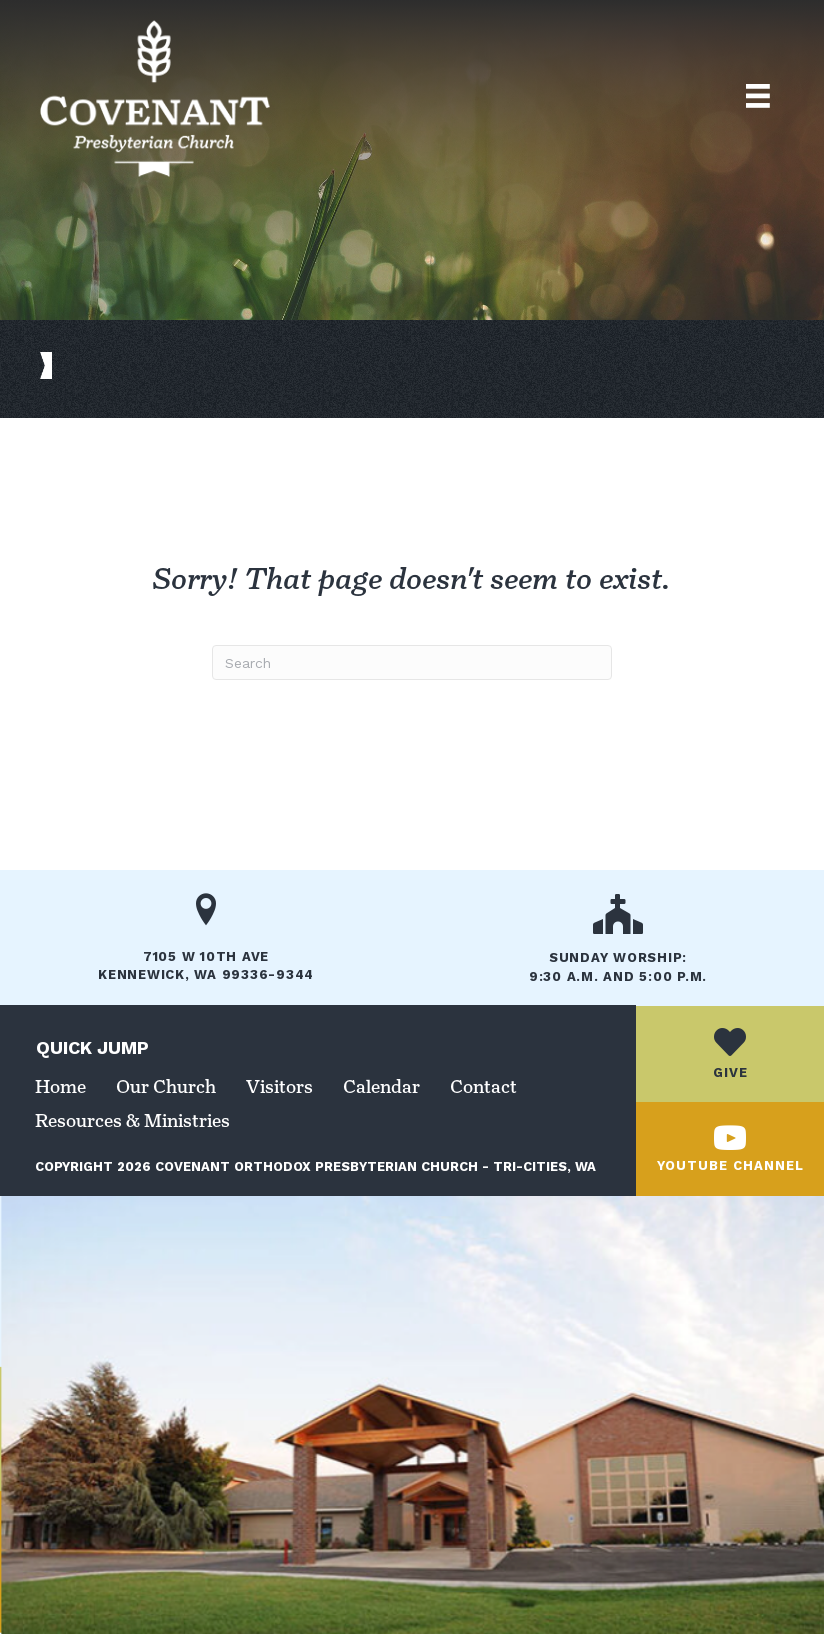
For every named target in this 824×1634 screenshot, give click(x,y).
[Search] (412, 662)
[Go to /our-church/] (618, 945)
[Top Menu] (758, 96)
